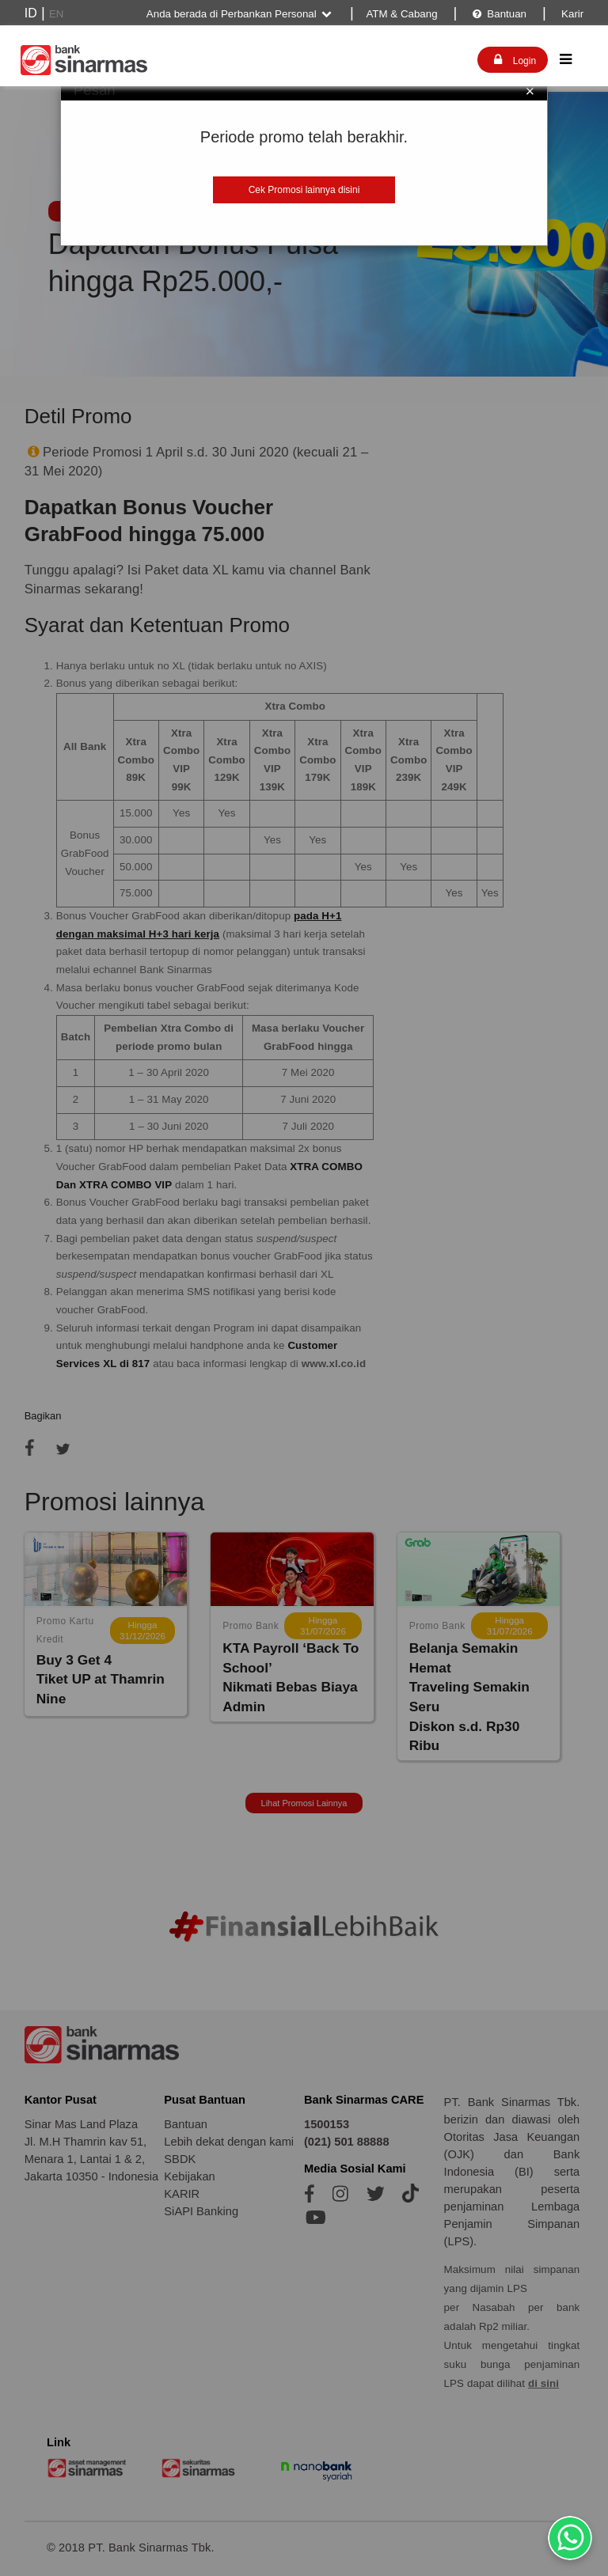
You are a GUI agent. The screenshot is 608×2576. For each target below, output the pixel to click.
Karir (570, 14)
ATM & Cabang (401, 14)
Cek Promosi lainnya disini (304, 189)
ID (31, 13)
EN (56, 14)
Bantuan (499, 14)
